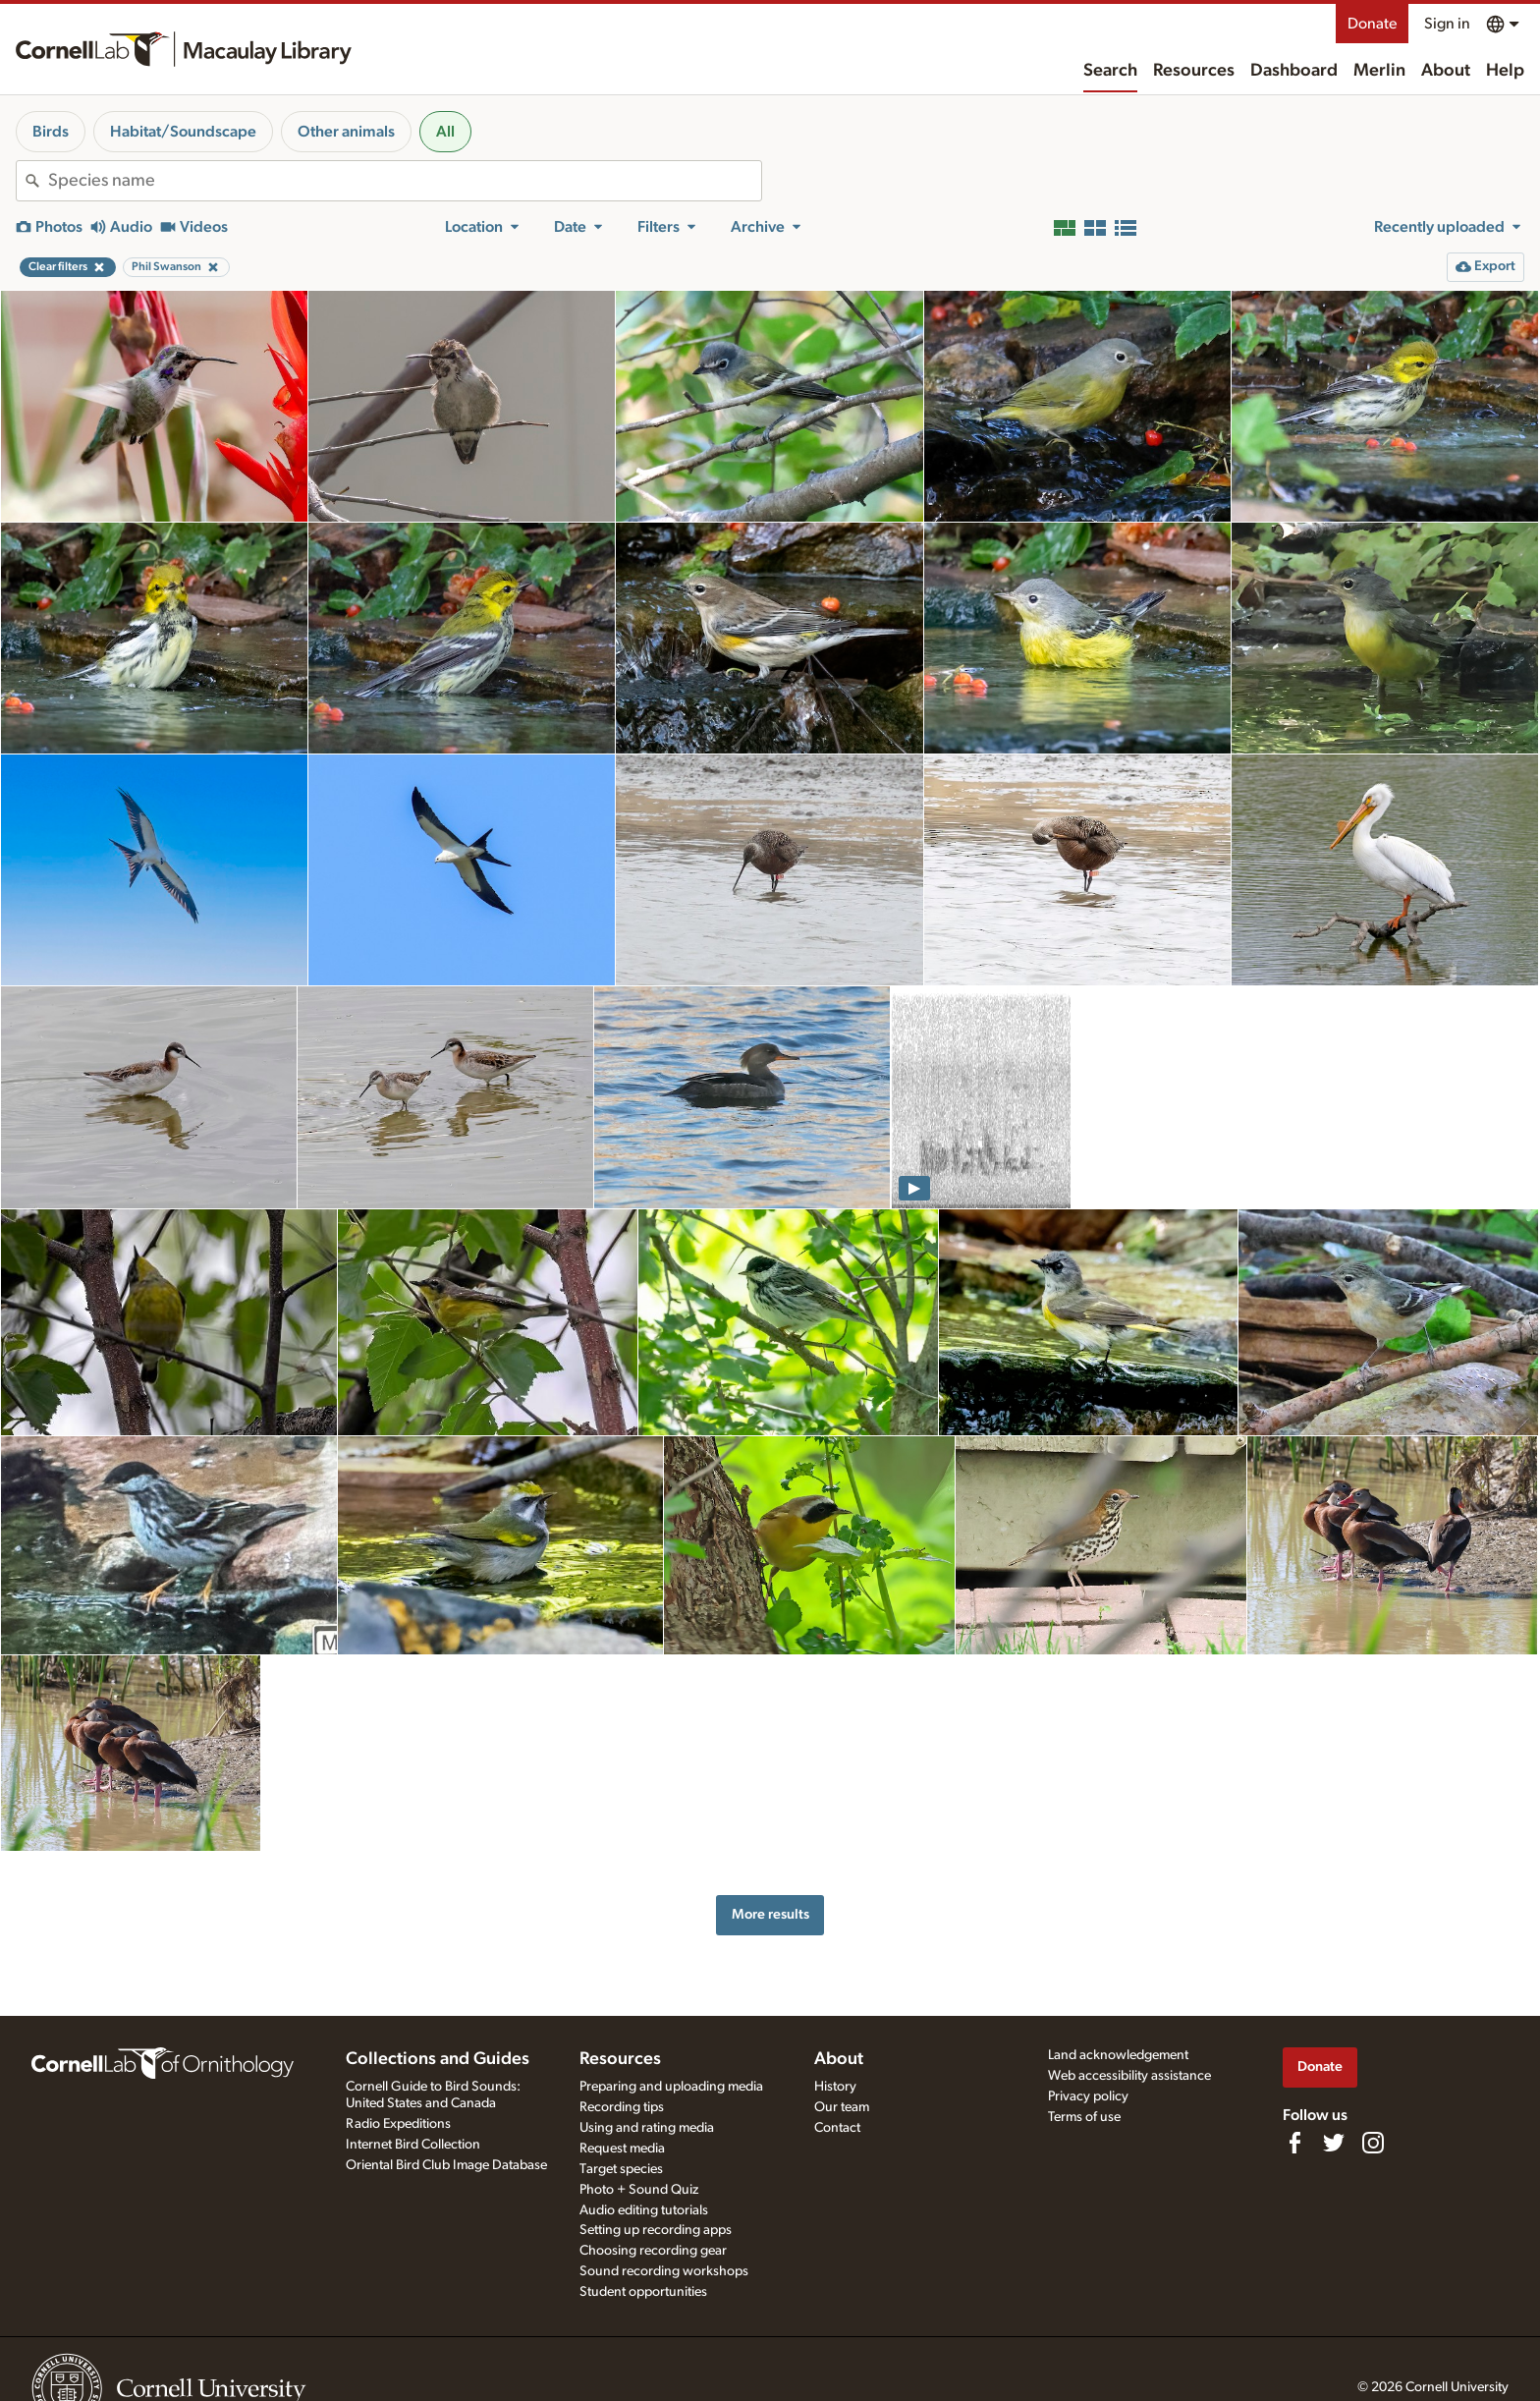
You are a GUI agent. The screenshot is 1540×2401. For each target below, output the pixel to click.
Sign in (1447, 23)
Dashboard (1294, 71)
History (835, 2087)
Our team (841, 2107)
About (1445, 71)
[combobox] (404, 180)
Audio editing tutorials (643, 2210)
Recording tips (621, 2107)
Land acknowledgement (1118, 2055)
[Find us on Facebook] (1294, 2142)
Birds (50, 132)
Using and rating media (646, 2128)
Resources (1194, 71)
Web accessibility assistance (1129, 2076)
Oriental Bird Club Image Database (446, 2165)
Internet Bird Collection (413, 2144)
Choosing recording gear (653, 2251)
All (445, 132)
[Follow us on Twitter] (1334, 2142)
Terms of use (1084, 2117)
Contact (837, 2128)
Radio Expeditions (398, 2124)
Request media (622, 2148)
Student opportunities (643, 2292)
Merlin (1379, 71)
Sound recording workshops (663, 2271)
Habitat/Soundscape (183, 132)
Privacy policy (1088, 2096)
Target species (621, 2169)
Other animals (346, 132)
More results (770, 1914)
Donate (1372, 23)
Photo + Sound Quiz (638, 2190)
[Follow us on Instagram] (1373, 2142)
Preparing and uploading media (671, 2087)
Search (1110, 71)
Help (1505, 71)
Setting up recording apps (655, 2230)
